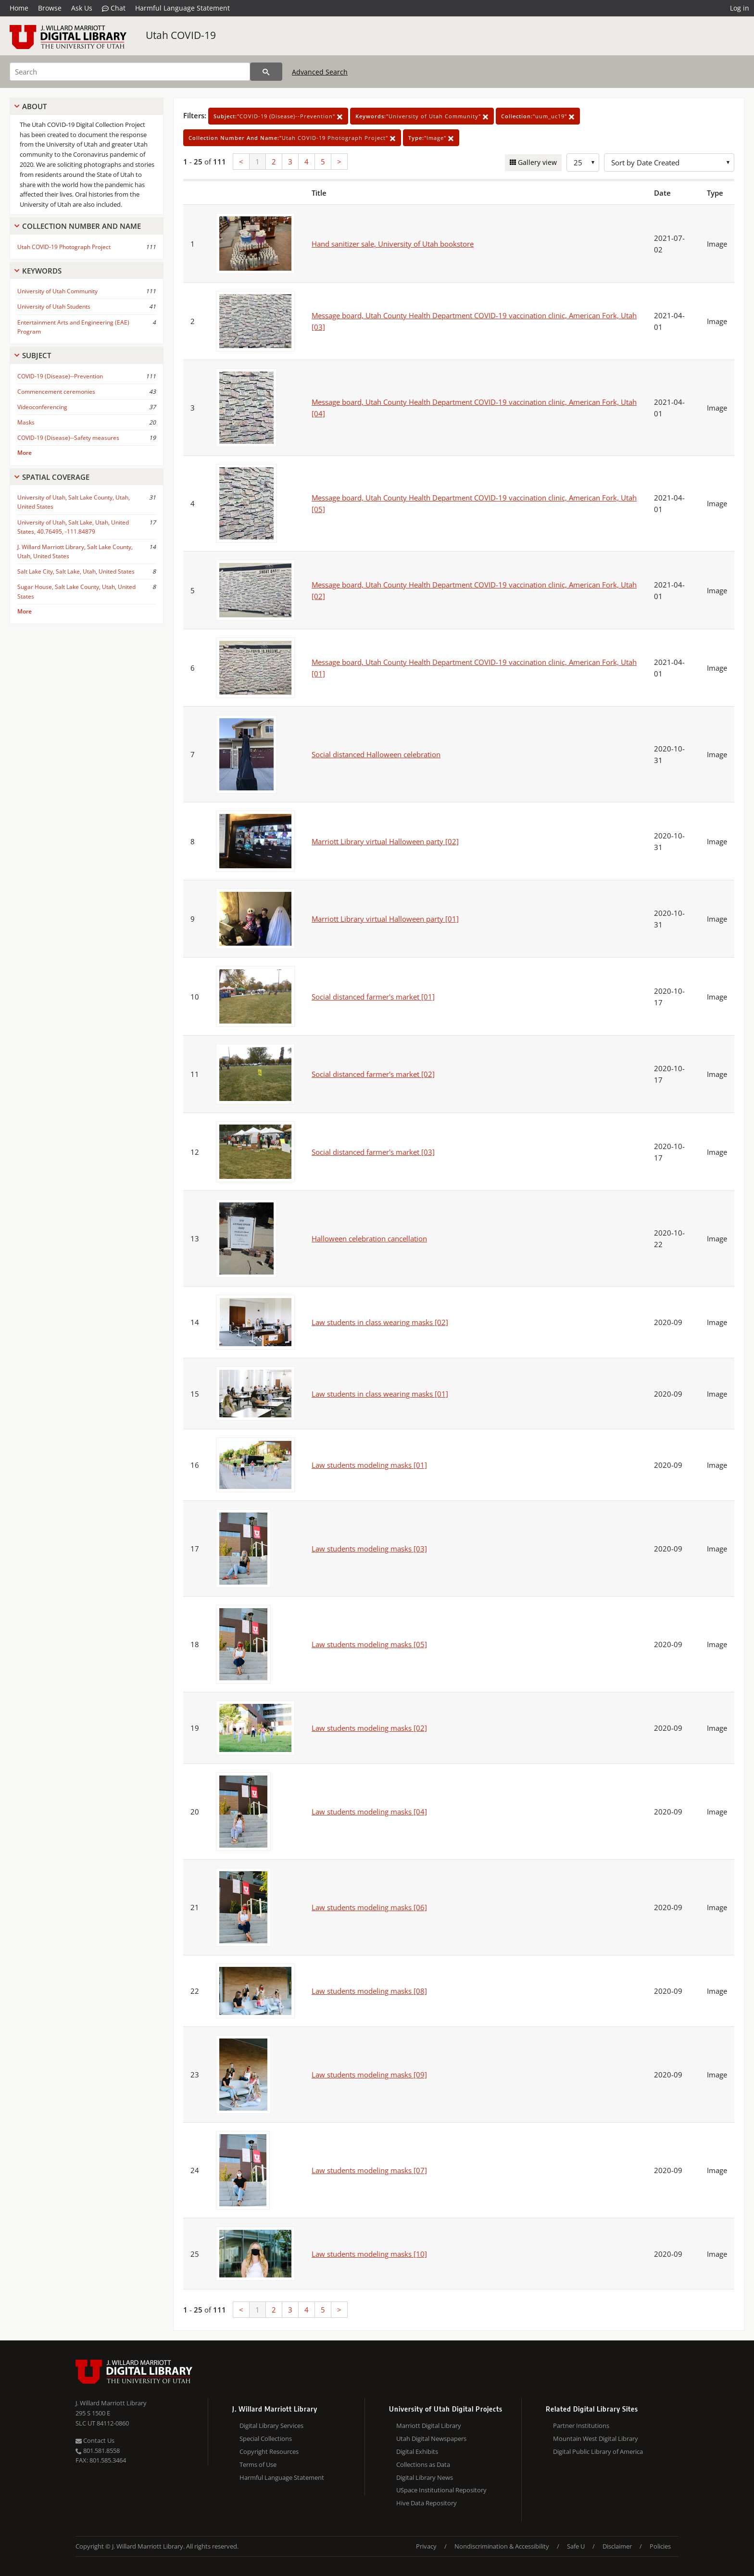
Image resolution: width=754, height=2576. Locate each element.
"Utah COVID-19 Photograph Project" (292, 137)
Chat (114, 8)
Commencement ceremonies (56, 392)
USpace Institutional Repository (441, 2490)
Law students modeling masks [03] (369, 1548)
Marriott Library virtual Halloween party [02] (385, 841)
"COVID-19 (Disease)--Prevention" (278, 116)
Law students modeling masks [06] (369, 1907)
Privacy (426, 2546)
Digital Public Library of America (598, 2451)
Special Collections (265, 2438)
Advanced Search (320, 71)
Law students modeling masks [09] (369, 2074)
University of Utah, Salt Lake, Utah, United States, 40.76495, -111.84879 (73, 527)
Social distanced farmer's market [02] (373, 1074)
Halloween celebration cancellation (369, 1238)
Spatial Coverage (55, 477)
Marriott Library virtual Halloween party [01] (385, 919)
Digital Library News (424, 2477)
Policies (660, 2546)
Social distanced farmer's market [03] (373, 1152)
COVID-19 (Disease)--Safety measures (68, 438)
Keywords (42, 270)
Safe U (576, 2546)
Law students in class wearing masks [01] (380, 1394)
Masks (26, 422)
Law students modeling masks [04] (369, 1811)
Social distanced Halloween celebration (376, 754)
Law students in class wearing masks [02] (380, 1322)
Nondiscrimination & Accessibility (501, 2546)
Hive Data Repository (426, 2503)
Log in (739, 8)
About (34, 106)
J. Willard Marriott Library (111, 2403)
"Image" (431, 137)
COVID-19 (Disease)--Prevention (60, 376)
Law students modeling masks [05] (369, 1644)
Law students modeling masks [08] (369, 1991)
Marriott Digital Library (428, 2425)
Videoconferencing (42, 407)
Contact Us (94, 2440)
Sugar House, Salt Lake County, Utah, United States (76, 591)
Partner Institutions (581, 2425)
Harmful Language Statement (182, 8)
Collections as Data (423, 2464)
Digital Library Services (271, 2425)
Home (19, 8)
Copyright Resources (269, 2451)
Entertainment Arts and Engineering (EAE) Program (73, 327)
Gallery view (536, 162)
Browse (50, 8)
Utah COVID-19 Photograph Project (64, 247)
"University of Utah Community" (422, 116)
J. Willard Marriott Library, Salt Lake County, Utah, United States (75, 551)
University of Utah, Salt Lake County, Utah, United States (73, 502)
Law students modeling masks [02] (369, 1728)
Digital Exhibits (417, 2451)
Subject (36, 355)
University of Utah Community (57, 291)
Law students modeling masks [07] (369, 2170)
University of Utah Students (53, 306)
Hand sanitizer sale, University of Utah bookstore (393, 244)
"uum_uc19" (538, 116)
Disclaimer (617, 2546)
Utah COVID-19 (181, 35)
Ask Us (81, 8)
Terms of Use (257, 2464)
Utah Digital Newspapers (431, 2438)
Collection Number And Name (81, 226)
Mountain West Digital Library (595, 2438)
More (24, 453)
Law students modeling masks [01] (369, 1465)
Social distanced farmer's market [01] (373, 996)
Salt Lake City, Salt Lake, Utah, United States (76, 571)
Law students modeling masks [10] (369, 2254)
